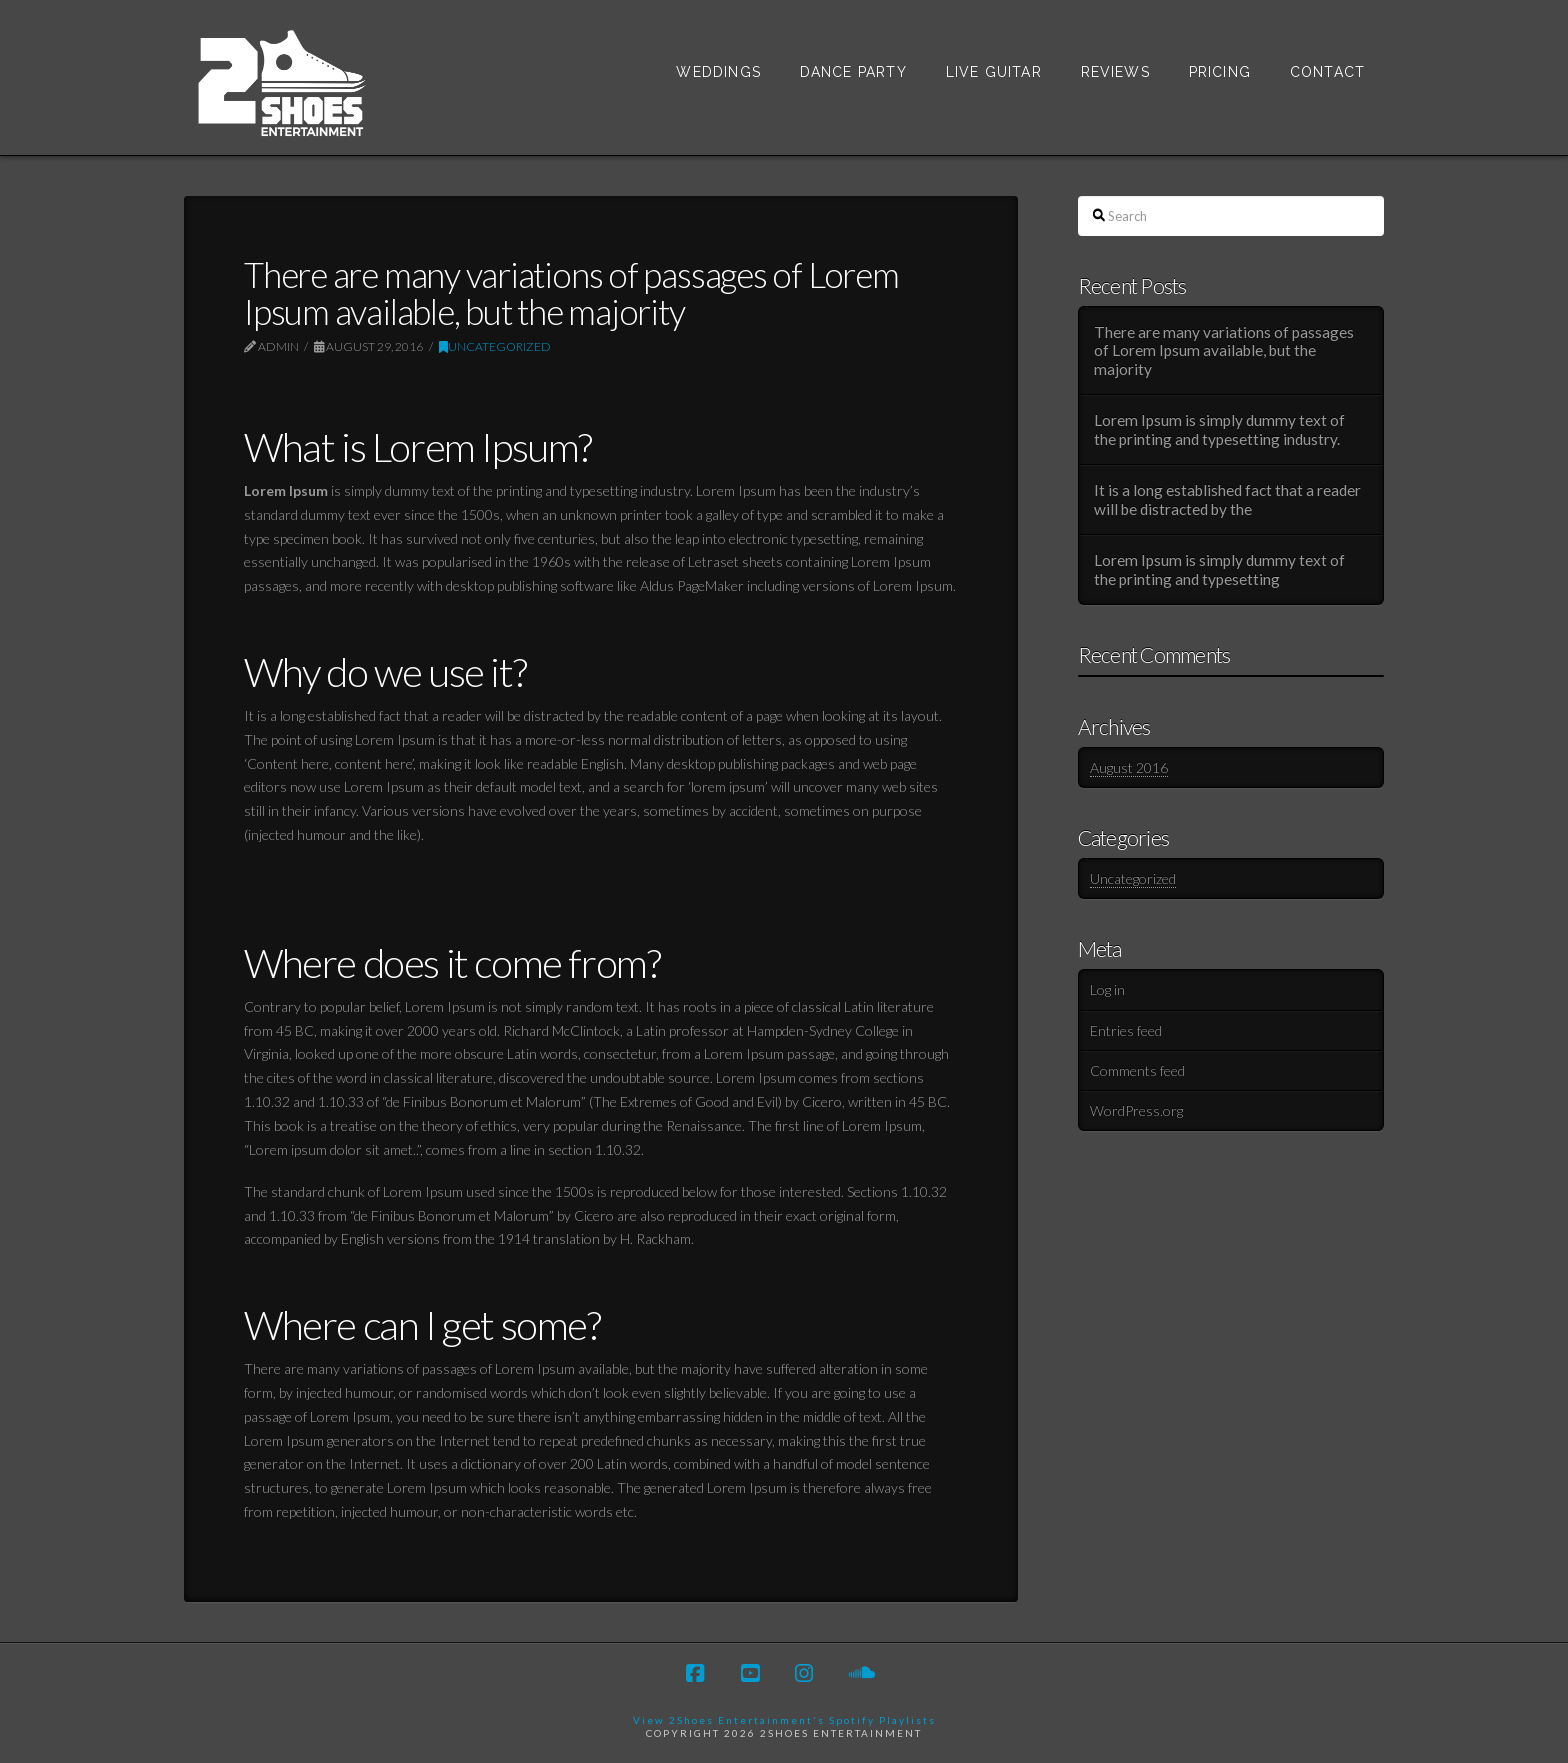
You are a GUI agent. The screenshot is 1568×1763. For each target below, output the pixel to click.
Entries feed (1126, 1030)
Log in (1107, 989)
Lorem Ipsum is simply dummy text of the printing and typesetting (1219, 569)
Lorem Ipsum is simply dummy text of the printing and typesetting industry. (1219, 429)
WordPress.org (1136, 1110)
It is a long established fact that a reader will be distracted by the (1227, 499)
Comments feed (1137, 1070)
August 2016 (1129, 767)
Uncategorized (495, 346)
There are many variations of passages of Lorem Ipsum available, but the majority (1224, 350)
